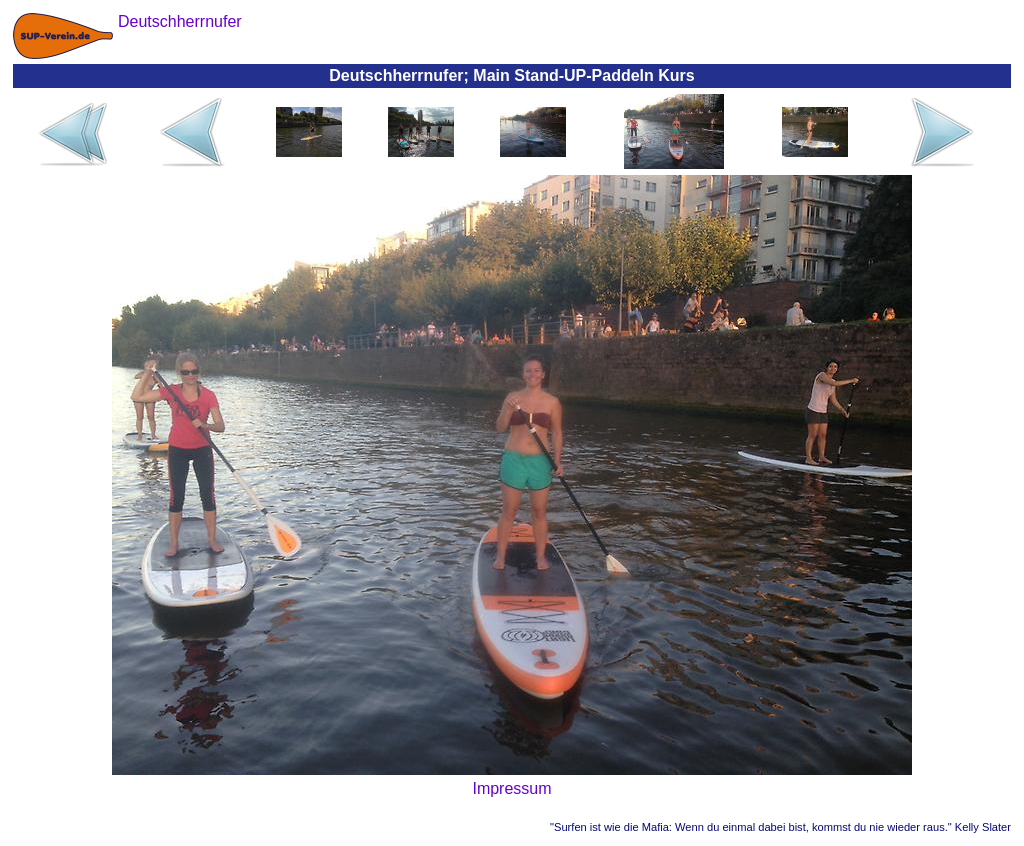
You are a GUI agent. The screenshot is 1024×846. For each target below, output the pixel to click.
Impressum (511, 788)
